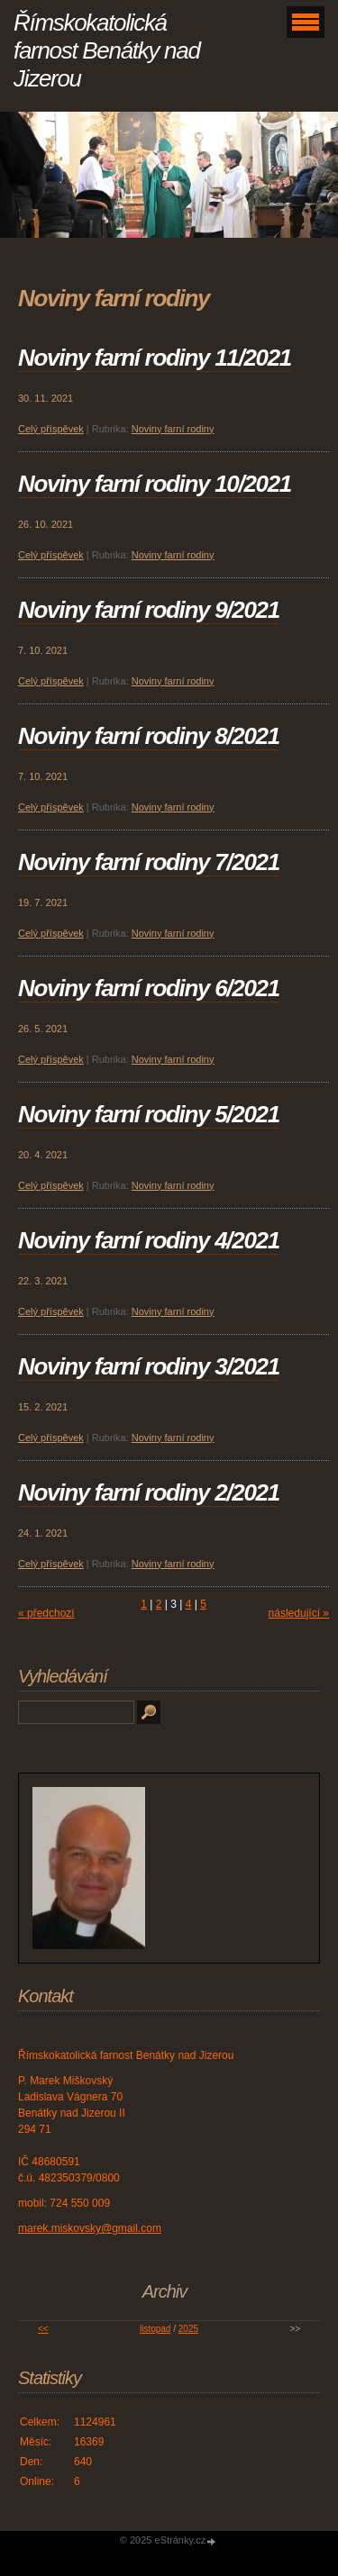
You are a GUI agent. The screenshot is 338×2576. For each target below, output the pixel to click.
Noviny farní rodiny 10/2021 (154, 483)
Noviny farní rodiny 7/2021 (148, 861)
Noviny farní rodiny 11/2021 (154, 357)
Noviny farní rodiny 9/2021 (148, 609)
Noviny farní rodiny (173, 428)
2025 (188, 2329)
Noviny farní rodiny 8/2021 (148, 735)
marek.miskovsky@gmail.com (89, 2228)
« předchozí (46, 1613)
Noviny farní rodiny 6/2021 (148, 988)
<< (43, 2329)
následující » (299, 1613)
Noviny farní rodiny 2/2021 (148, 1492)
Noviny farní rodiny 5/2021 (148, 1114)
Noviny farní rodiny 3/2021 (148, 1366)
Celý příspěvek (51, 428)
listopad (155, 2329)
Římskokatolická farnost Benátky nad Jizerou (107, 50)
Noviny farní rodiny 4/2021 (148, 1240)
